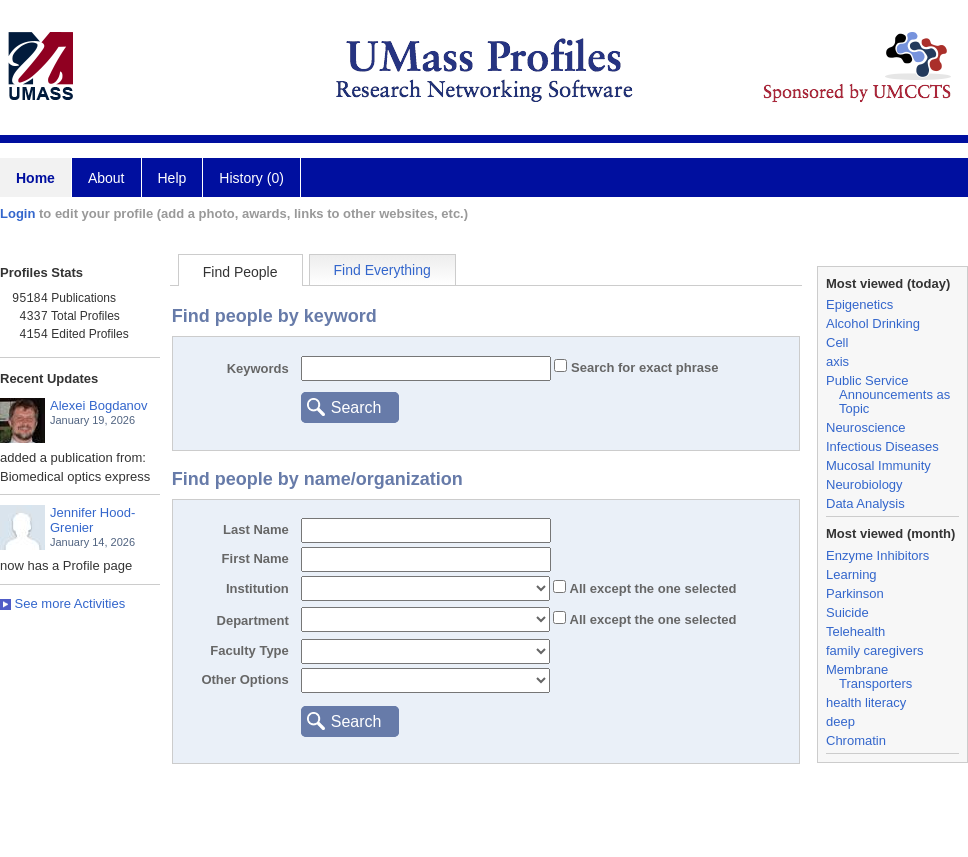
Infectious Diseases (882, 446)
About (106, 178)
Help (172, 178)
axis (837, 361)
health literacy (866, 702)
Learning (851, 574)
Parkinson (855, 593)
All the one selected (651, 588)
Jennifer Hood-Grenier (92, 520)
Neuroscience (866, 427)
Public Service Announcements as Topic (888, 394)
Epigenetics (859, 304)
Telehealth (855, 631)
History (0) (251, 178)
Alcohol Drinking (873, 323)
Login (17, 213)
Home (35, 178)
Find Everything (382, 270)
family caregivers (875, 650)
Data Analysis (865, 503)
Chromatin (856, 740)
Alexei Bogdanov (99, 405)
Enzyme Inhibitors (877, 555)
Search (356, 407)
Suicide (847, 612)
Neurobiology (864, 484)
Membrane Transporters (869, 676)
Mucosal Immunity (878, 465)
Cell (837, 342)
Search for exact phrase (642, 367)
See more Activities (62, 603)
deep (840, 721)
